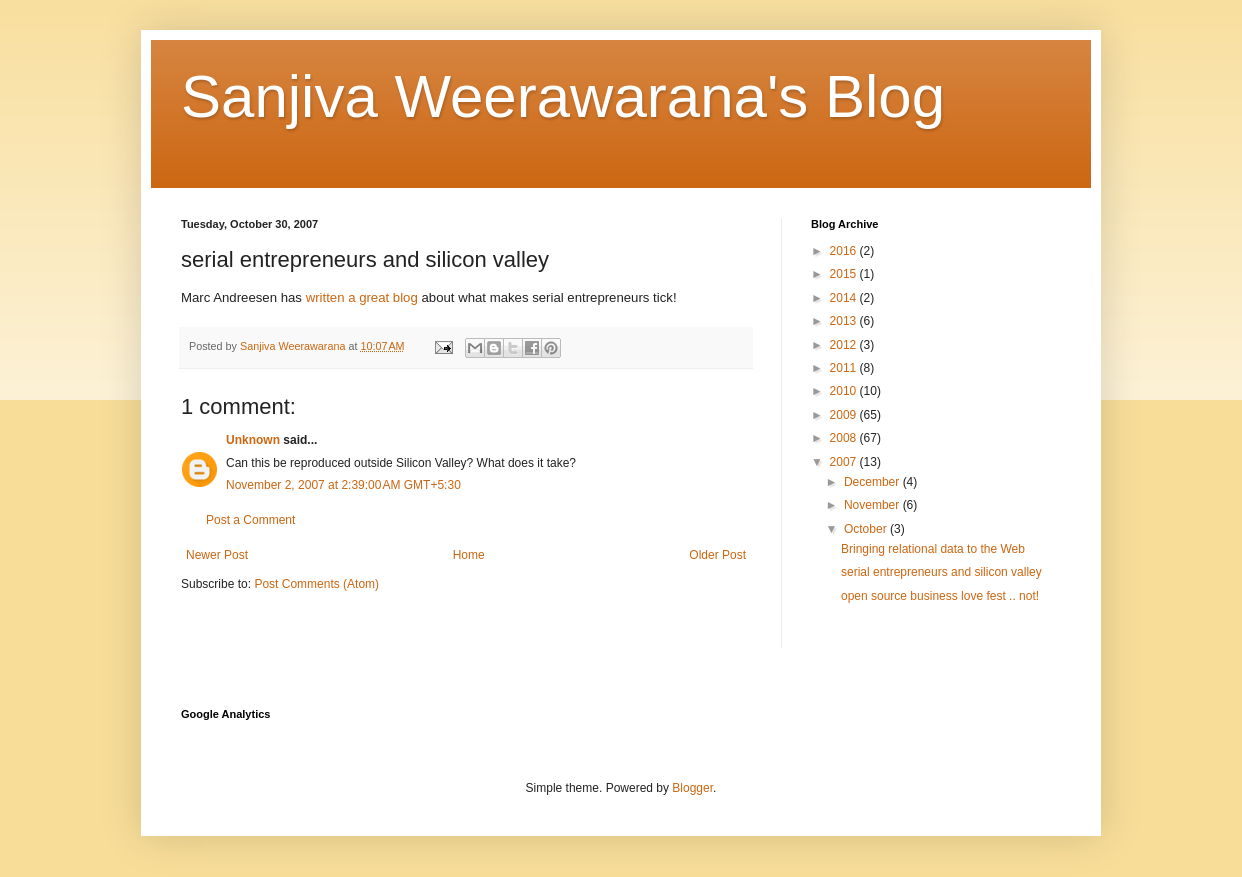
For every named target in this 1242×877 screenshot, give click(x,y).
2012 (845, 345)
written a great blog (362, 297)
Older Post (717, 555)
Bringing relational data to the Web (933, 549)
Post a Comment (250, 520)
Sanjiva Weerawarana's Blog (563, 96)
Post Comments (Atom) (316, 584)
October (867, 529)
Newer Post (217, 555)
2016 (845, 251)
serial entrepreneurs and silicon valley (941, 572)
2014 (845, 298)
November (873, 505)
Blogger (692, 788)
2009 (845, 415)
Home (469, 555)
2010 (845, 391)
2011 (845, 368)
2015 (845, 274)
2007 (845, 462)
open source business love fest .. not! (940, 596)
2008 (845, 438)
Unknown (253, 440)
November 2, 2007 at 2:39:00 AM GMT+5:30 (343, 485)
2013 (845, 321)
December (873, 482)
